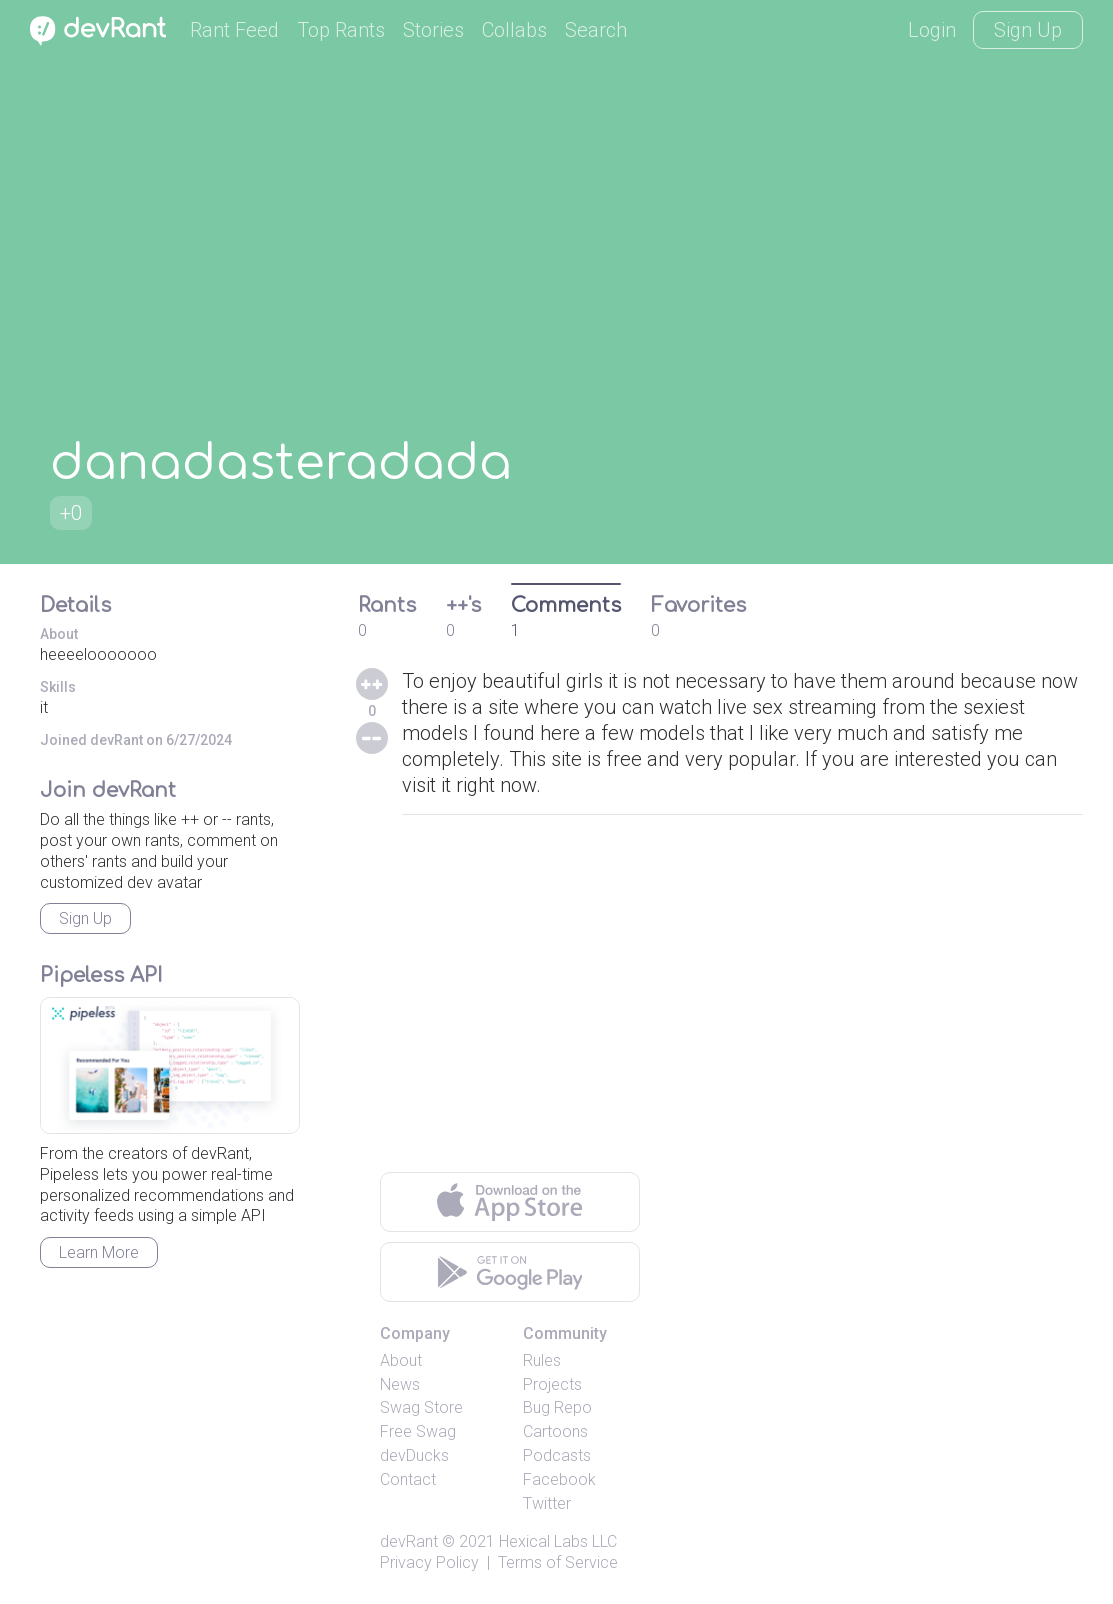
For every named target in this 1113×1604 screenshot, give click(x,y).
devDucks (414, 1455)
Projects (552, 1384)
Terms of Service (558, 1562)
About (401, 1360)
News (400, 1384)
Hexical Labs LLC (558, 1541)
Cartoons (555, 1431)
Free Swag (418, 1431)
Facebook (559, 1479)
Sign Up (1028, 30)
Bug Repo (557, 1407)
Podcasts (557, 1455)
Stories (433, 30)
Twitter (547, 1503)
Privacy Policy (429, 1562)
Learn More (99, 1252)
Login (932, 30)
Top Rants (341, 30)
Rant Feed (234, 30)
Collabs (514, 30)
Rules (542, 1360)
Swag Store (421, 1407)
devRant (409, 1541)
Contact (408, 1479)
